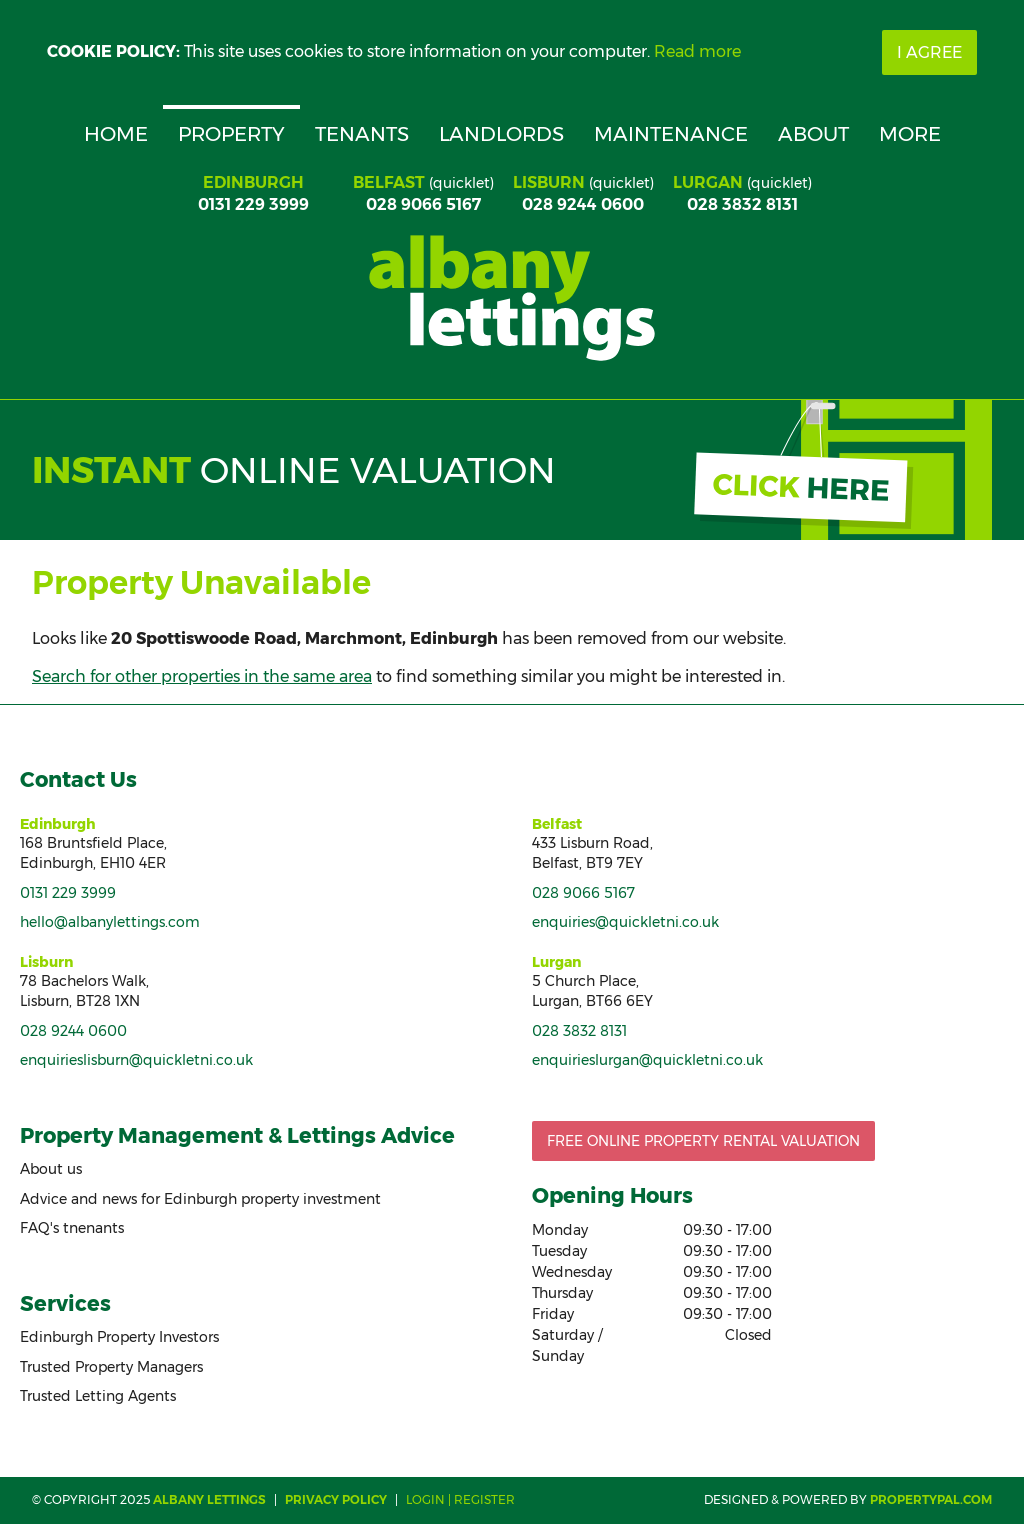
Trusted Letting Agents (98, 1396)
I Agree (929, 52)
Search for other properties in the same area (202, 676)
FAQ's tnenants (72, 1228)
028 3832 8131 (742, 204)
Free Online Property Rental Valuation (703, 1141)
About (813, 134)
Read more (697, 51)
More (910, 134)
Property (231, 134)
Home (116, 134)
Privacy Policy (336, 1499)
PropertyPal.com (931, 1499)
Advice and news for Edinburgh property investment (200, 1199)
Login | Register (460, 1499)
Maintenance (671, 134)
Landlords (501, 134)
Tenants (362, 134)
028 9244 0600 (583, 204)
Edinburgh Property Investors (119, 1337)
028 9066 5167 (423, 204)
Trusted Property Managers (111, 1367)
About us (51, 1169)
